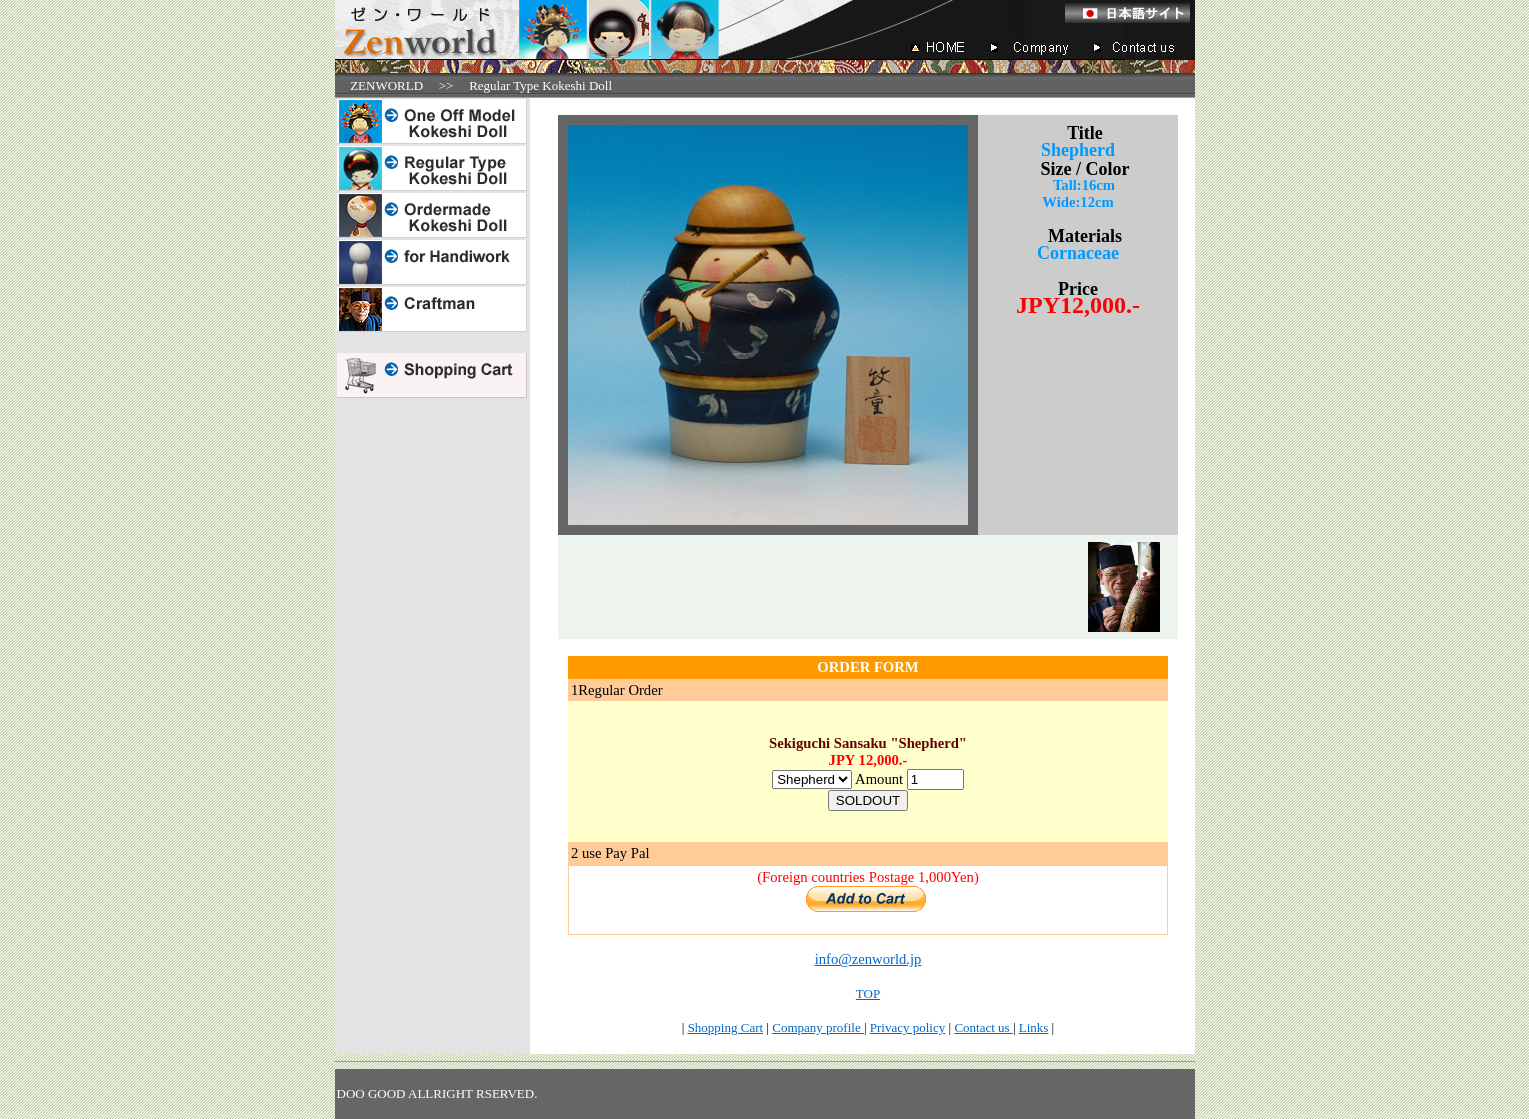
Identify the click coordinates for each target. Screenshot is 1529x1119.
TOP (868, 993)
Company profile (818, 1027)
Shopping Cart (725, 1027)
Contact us (983, 1027)
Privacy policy (907, 1027)
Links (1034, 1027)
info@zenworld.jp (868, 959)
